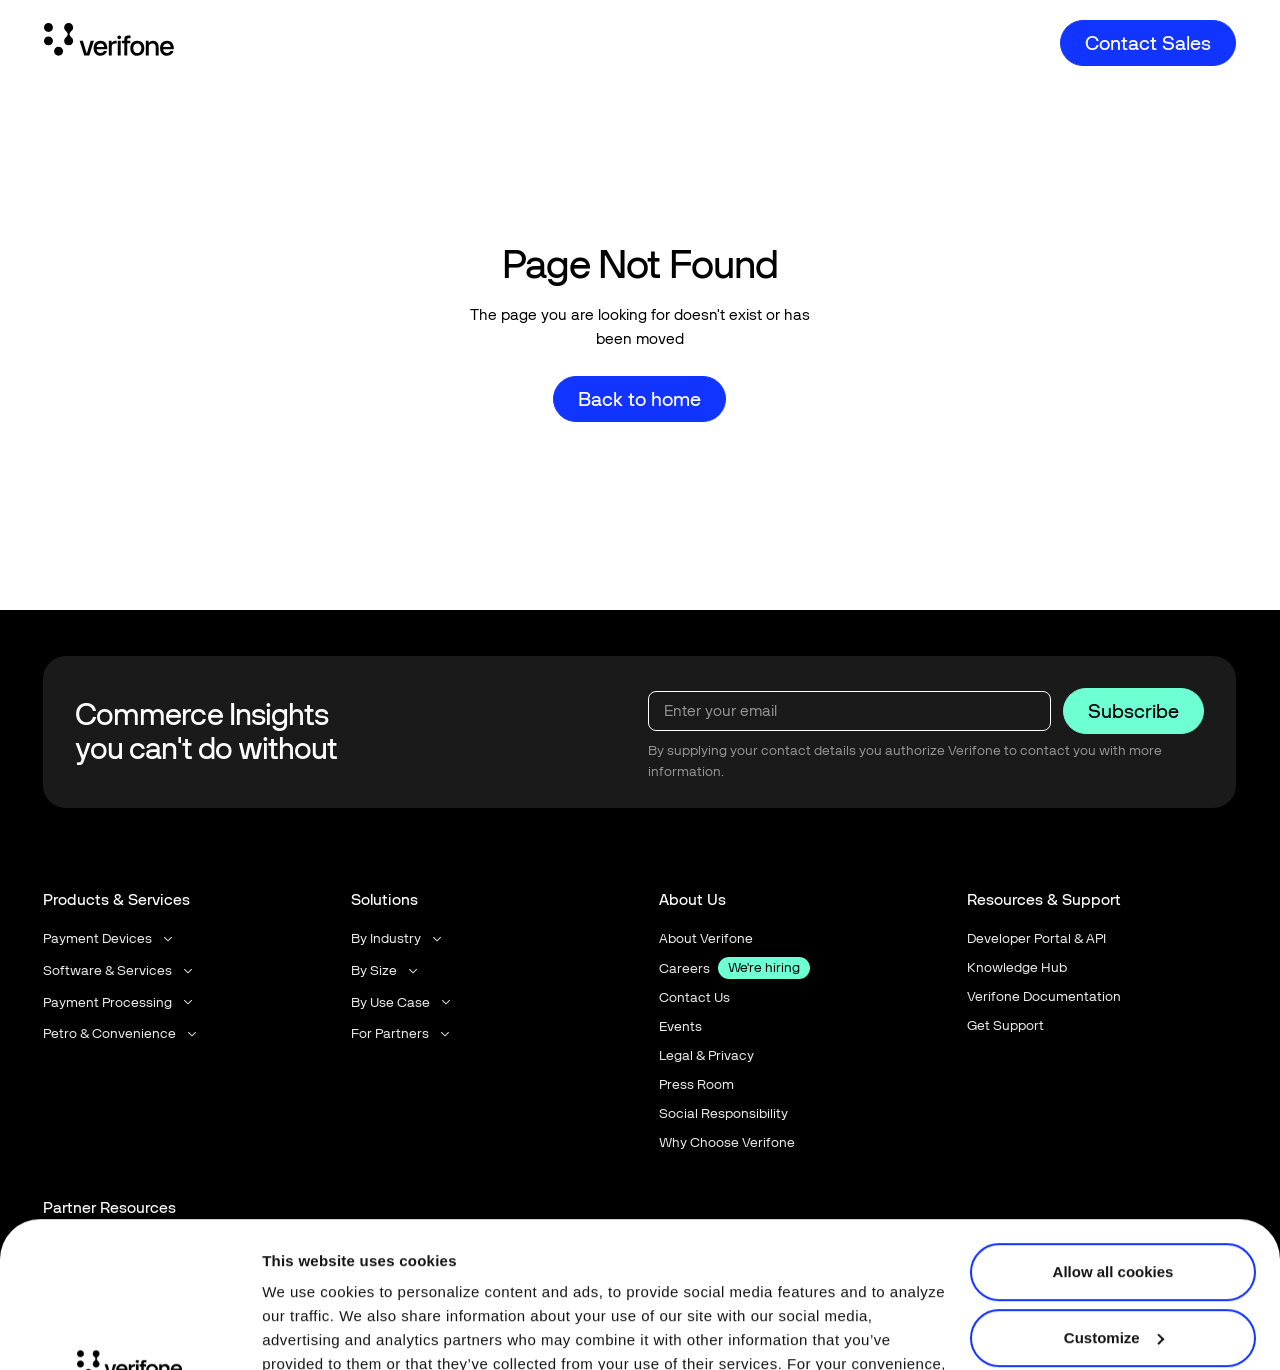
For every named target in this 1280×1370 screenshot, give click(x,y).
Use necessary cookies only (1113, 1266)
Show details (308, 1330)
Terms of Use (458, 1275)
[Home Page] (109, 43)
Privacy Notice (317, 1275)
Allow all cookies (1113, 1135)
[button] (109, 938)
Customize (1114, 1200)
